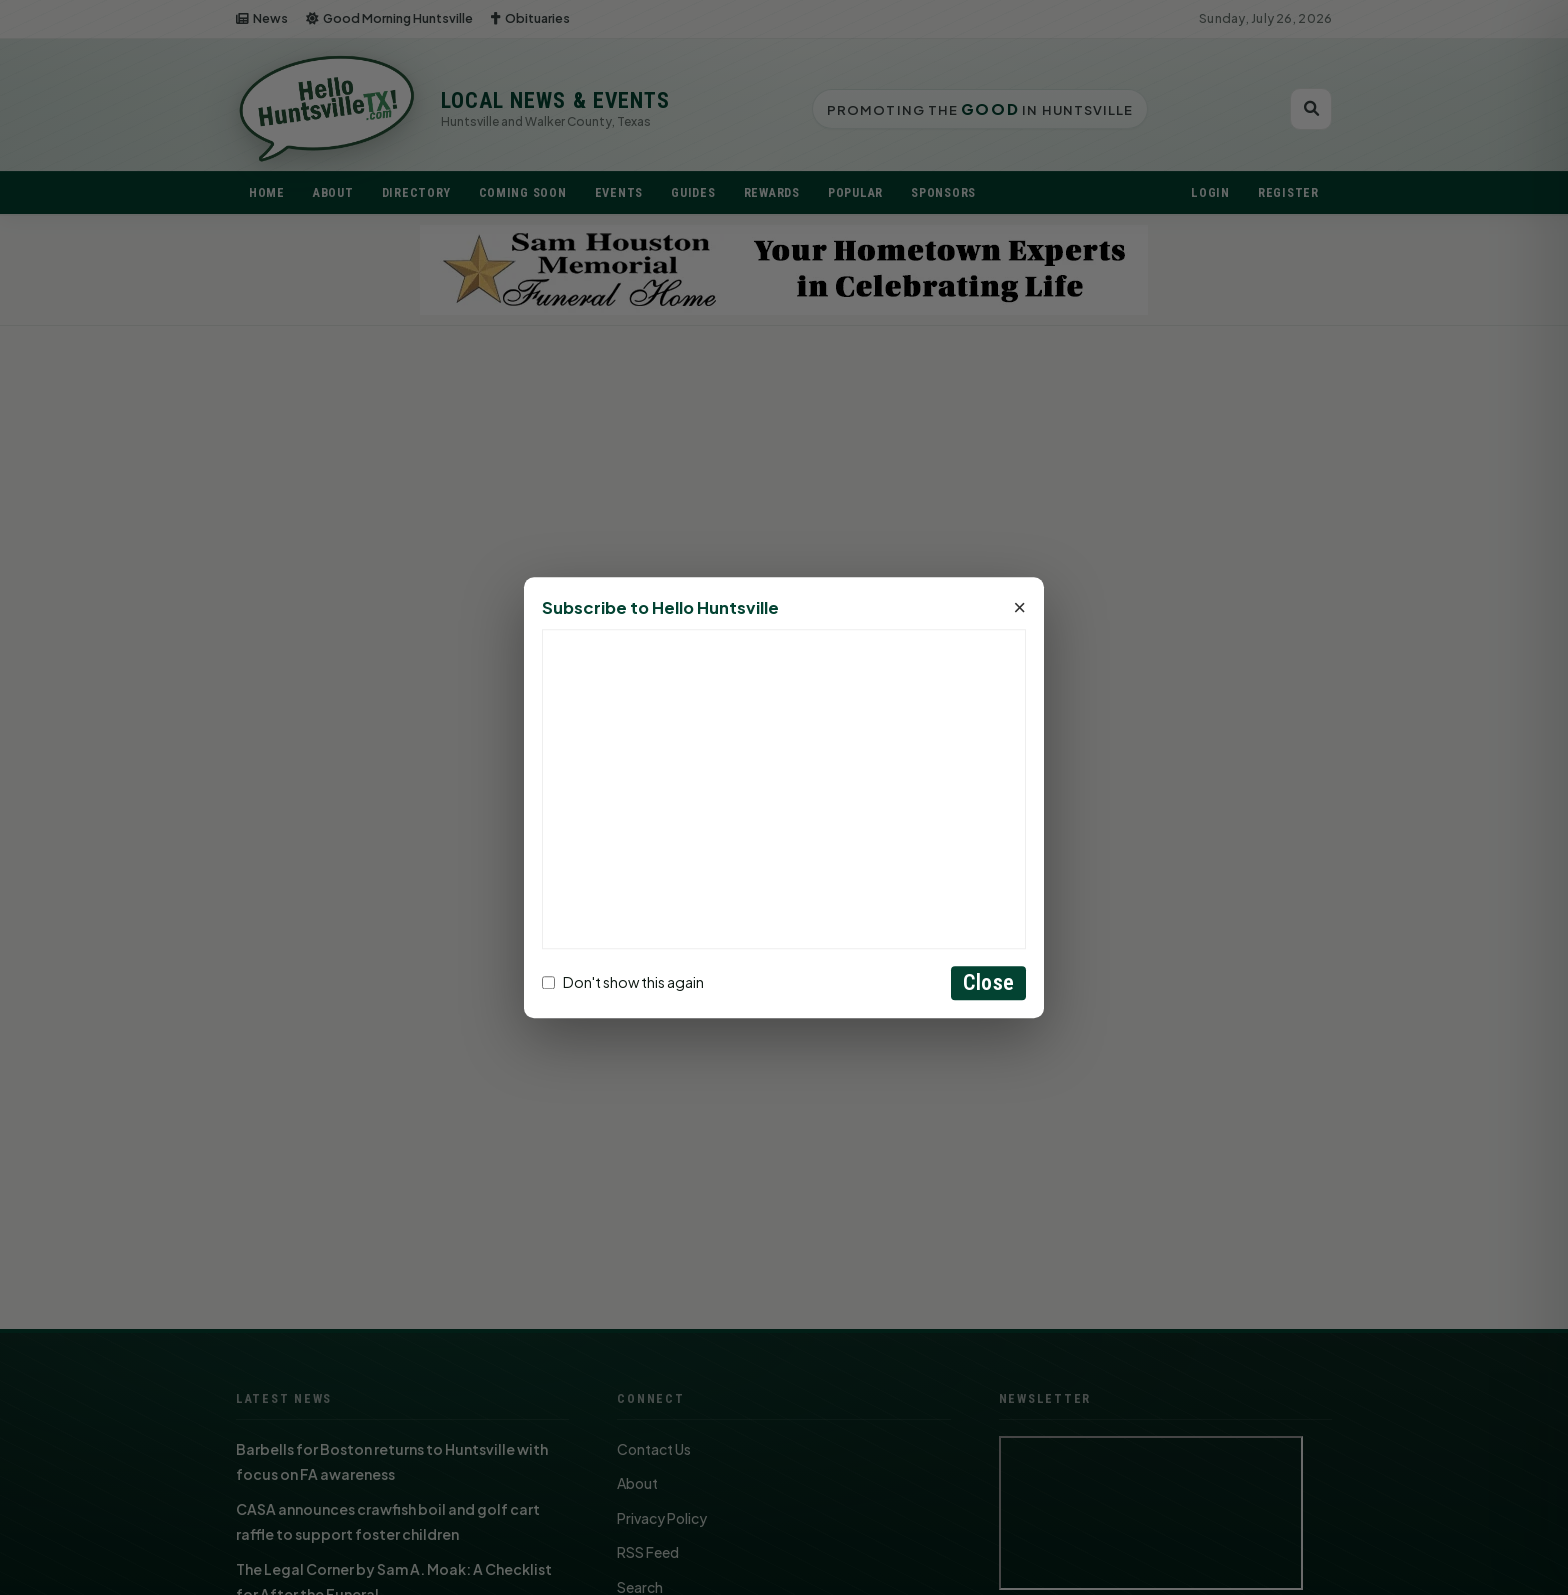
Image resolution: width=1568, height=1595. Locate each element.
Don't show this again (623, 983)
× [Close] (1019, 608)
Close (988, 982)
